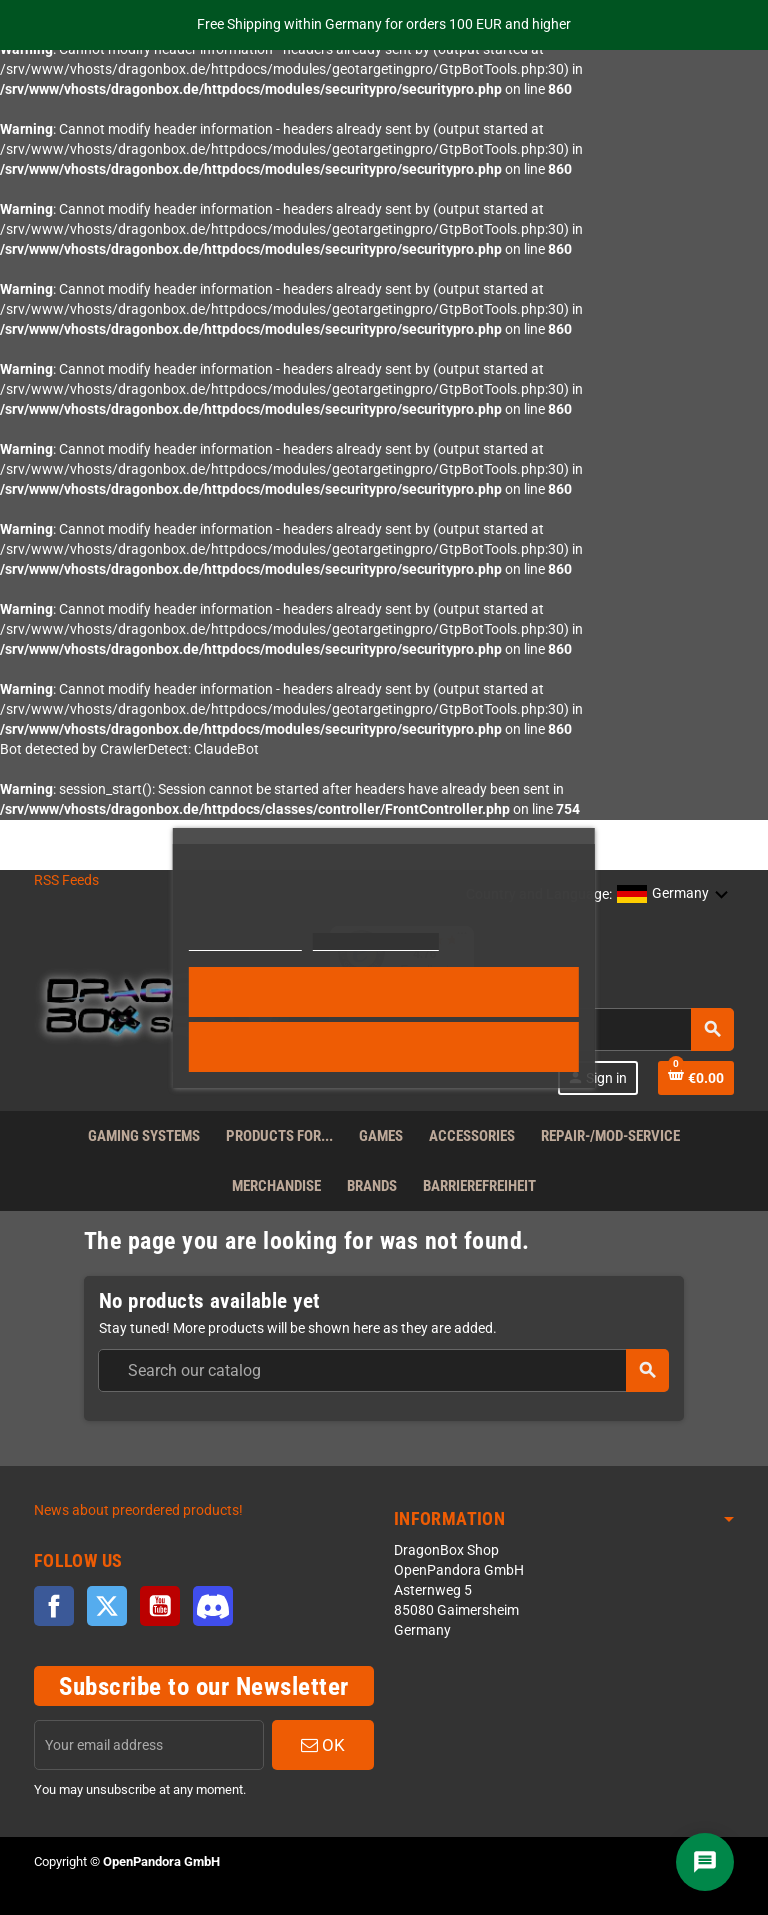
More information (245, 941)
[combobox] (383, 1370)
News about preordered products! (138, 1510)
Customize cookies (376, 941)
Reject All (384, 1047)
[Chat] (705, 1862)
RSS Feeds (66, 880)
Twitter (107, 1606)
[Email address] (149, 1745)
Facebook (54, 1606)
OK (323, 1745)
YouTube (160, 1606)
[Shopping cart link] (696, 1078)
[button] (673, 895)
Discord (213, 1606)
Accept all (384, 992)
